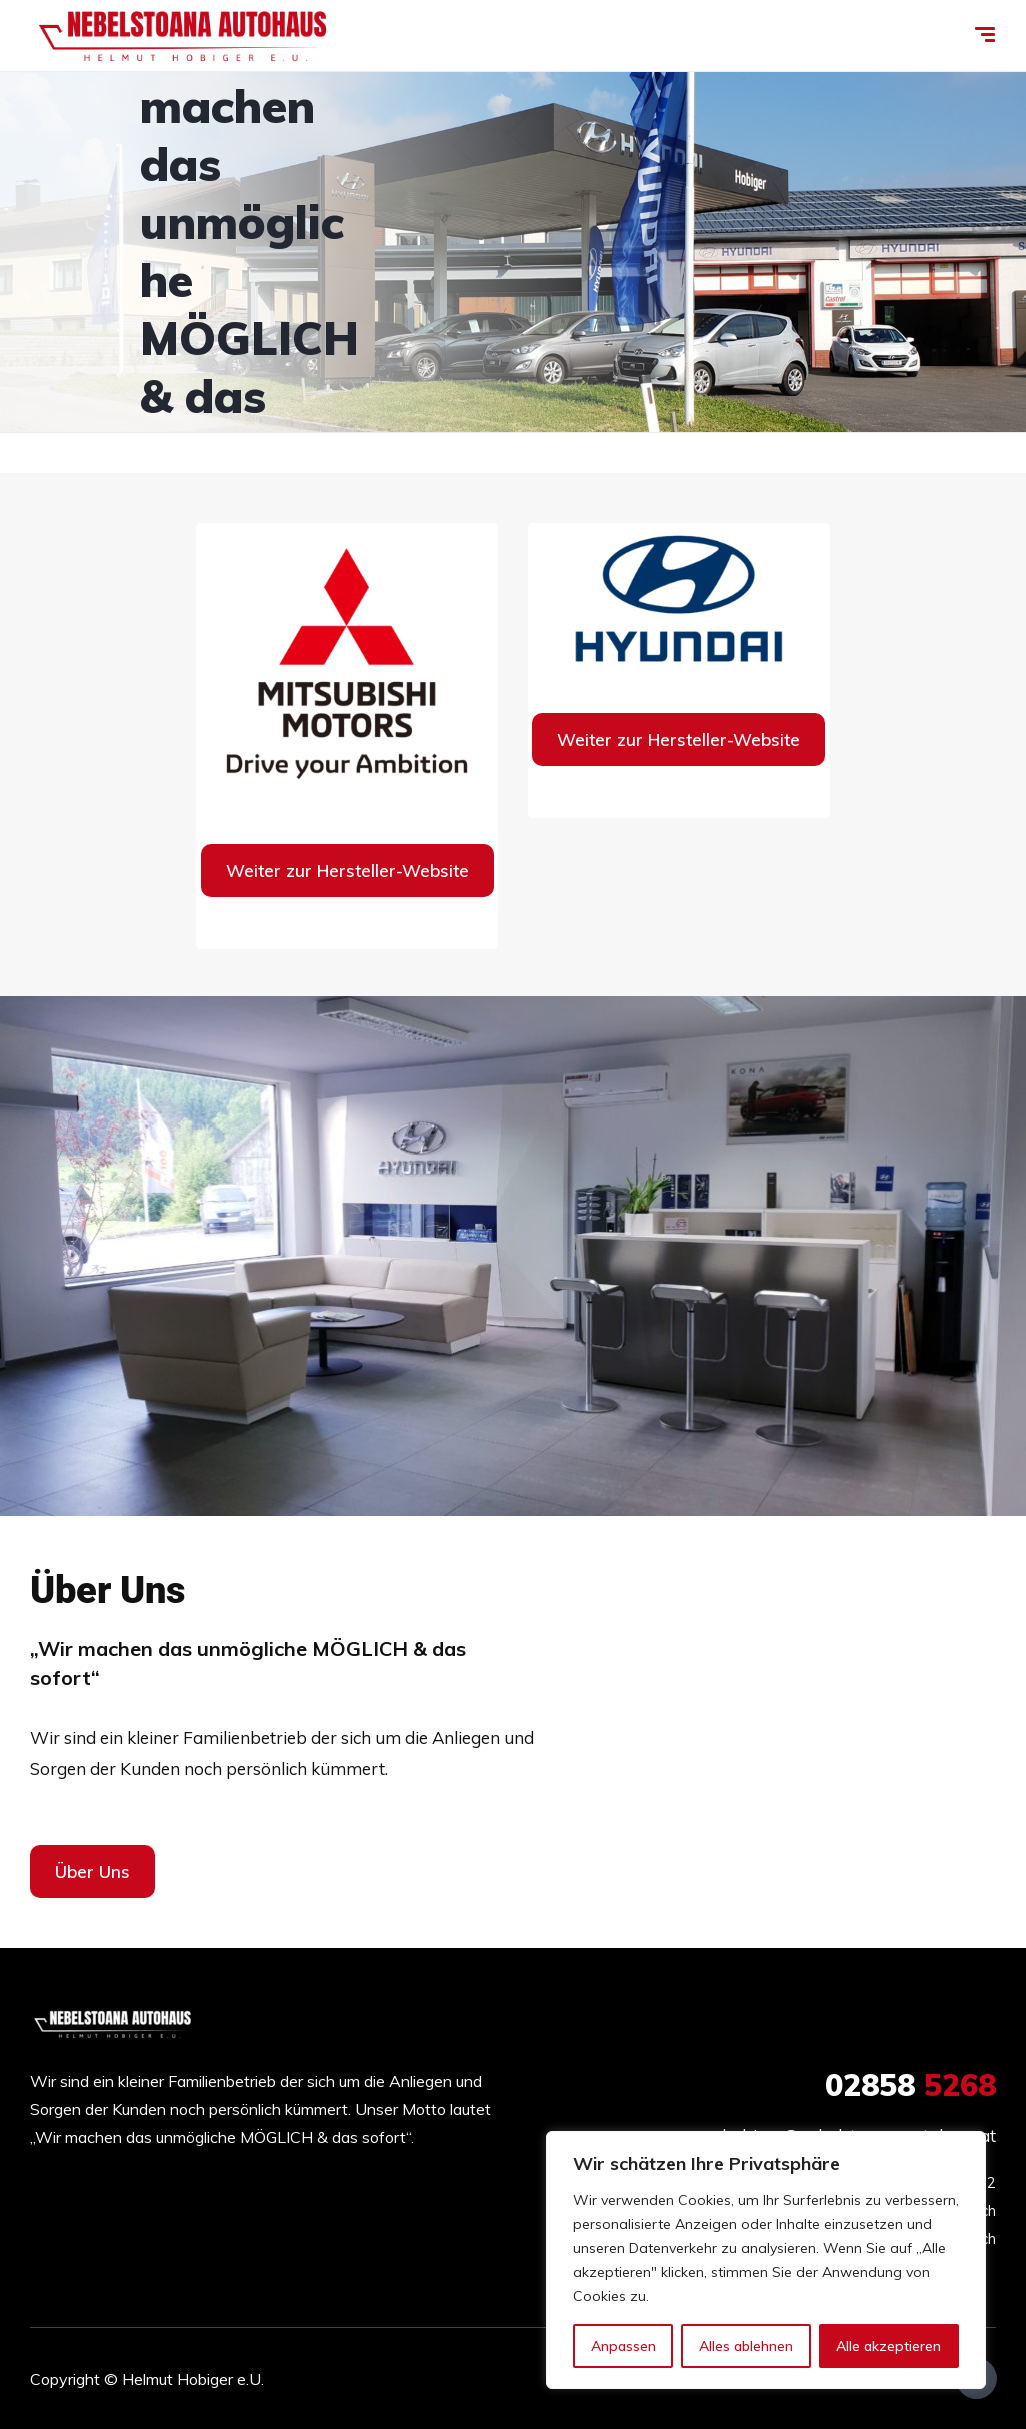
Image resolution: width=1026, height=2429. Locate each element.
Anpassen (623, 2346)
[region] (766, 2260)
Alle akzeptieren (888, 2346)
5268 (910, 2085)
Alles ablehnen (746, 2346)
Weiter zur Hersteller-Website (347, 870)
